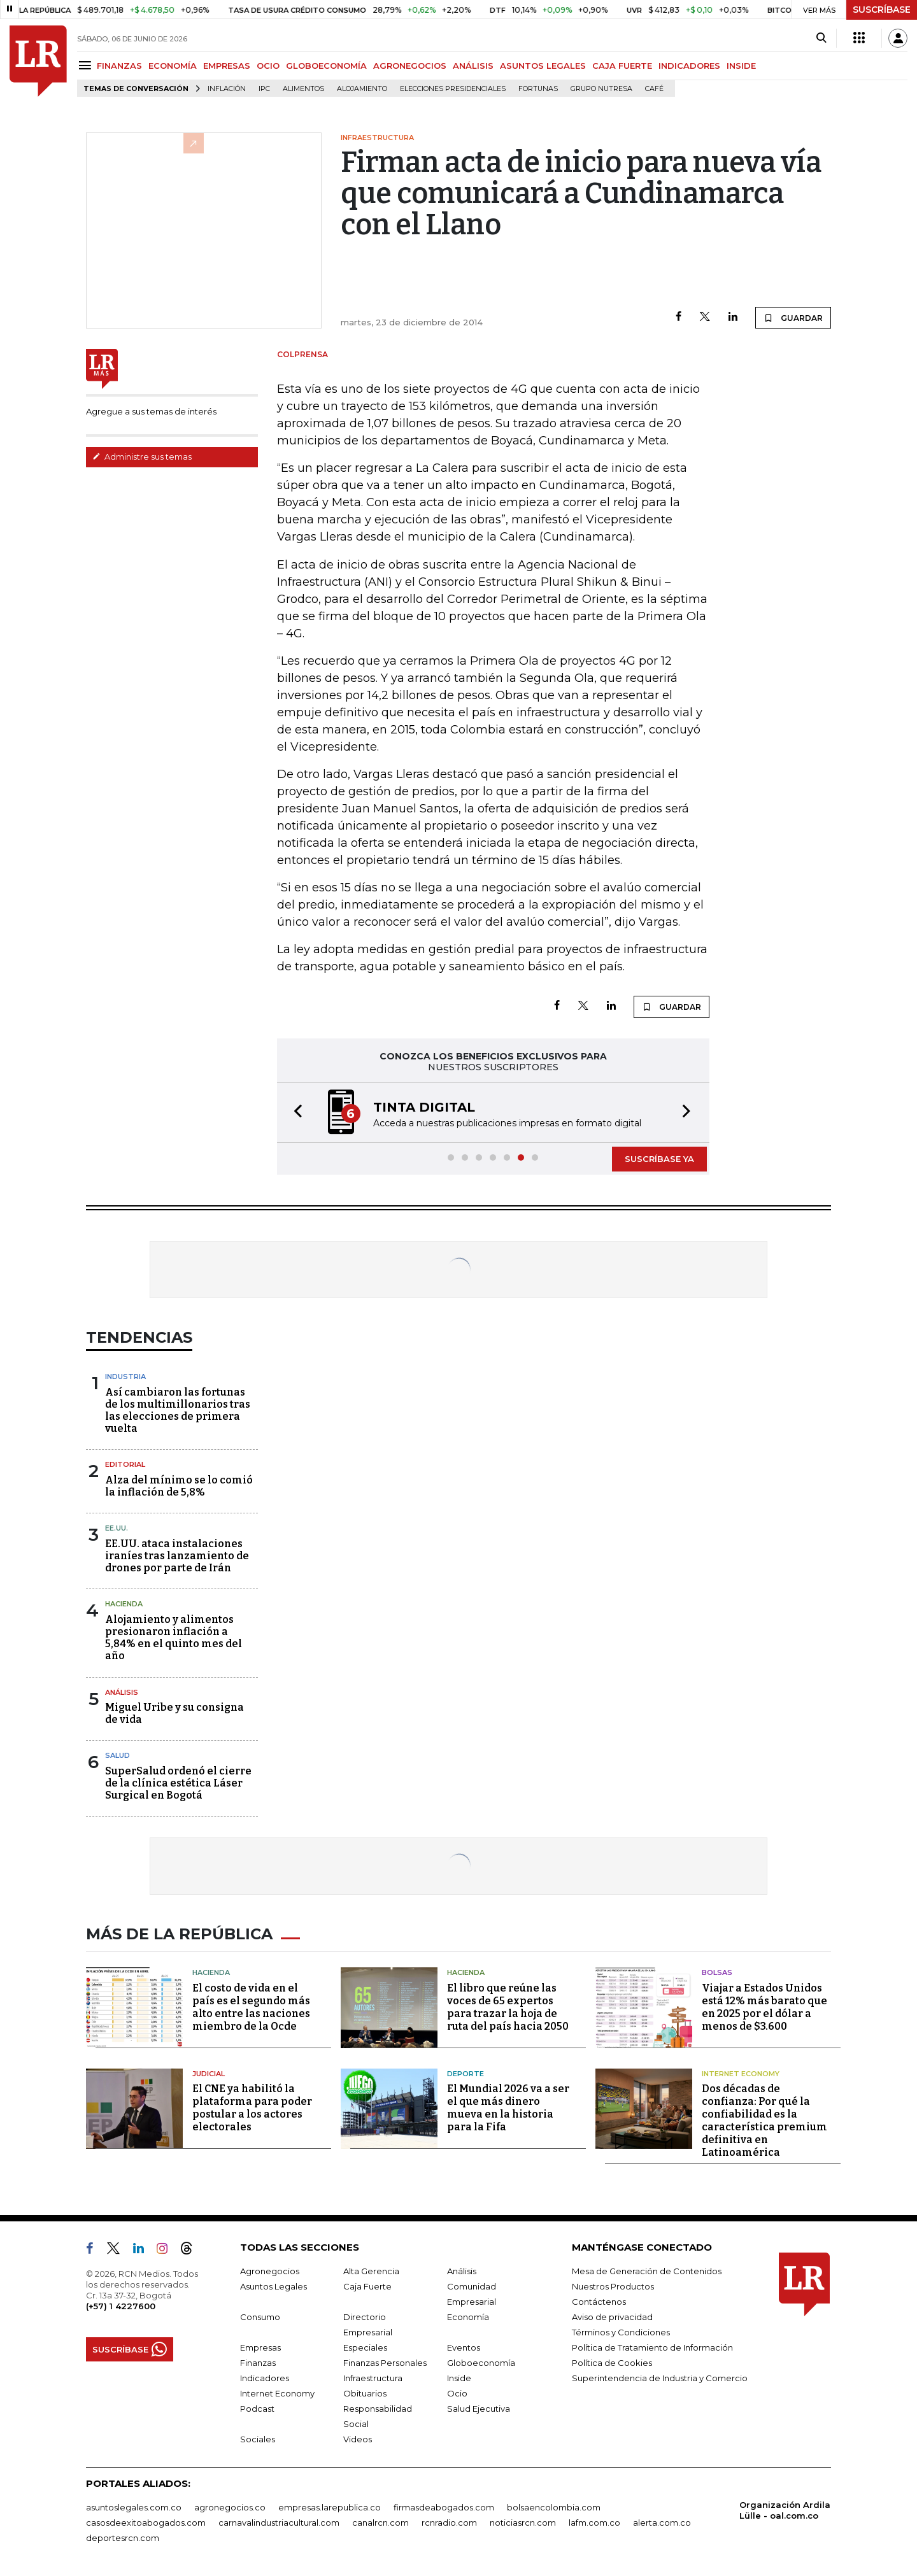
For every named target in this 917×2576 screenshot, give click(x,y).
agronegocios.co (230, 2507)
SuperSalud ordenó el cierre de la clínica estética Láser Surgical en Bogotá (178, 1783)
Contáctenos (599, 2301)
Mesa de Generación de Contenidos (647, 2271)
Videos (357, 2439)
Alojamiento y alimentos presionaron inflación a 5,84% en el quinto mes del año (173, 1637)
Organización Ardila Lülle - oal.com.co (784, 2510)
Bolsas (717, 1972)
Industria (125, 1376)
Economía (468, 2317)
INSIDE (741, 65)
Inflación (227, 89)
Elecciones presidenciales (453, 89)
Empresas (260, 2347)
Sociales (257, 2439)
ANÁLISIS (473, 65)
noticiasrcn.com (523, 2522)
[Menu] (87, 65)
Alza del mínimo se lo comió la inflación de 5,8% (179, 1486)
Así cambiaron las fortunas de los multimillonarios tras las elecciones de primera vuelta (177, 1410)
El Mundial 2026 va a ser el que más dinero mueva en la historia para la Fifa (508, 2108)
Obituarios (365, 2393)
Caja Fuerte (367, 2286)
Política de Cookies (612, 2363)
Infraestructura (372, 2378)
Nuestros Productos (613, 2286)
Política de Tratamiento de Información (652, 2347)
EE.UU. (116, 1528)
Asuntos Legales (273, 2286)
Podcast (257, 2408)
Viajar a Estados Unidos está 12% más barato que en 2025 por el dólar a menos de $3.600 (764, 2007)
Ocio (457, 2393)
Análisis (121, 1692)
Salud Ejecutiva (478, 2408)
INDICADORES (689, 65)
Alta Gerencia (371, 2271)
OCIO (268, 65)
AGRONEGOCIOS (409, 65)
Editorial (125, 1464)
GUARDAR (793, 318)
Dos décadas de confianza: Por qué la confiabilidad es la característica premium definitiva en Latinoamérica (764, 2120)
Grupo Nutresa (601, 89)
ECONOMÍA (172, 65)
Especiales (365, 2347)
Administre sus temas (142, 456)
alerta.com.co (662, 2522)
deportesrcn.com (122, 2538)
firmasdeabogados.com (444, 2507)
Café (654, 89)
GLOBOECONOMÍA (326, 65)
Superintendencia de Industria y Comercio (660, 2378)
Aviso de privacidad (612, 2317)
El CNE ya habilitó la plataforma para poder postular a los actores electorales (252, 2108)
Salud (117, 1755)
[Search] (821, 38)
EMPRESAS (226, 65)
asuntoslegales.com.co (133, 2507)
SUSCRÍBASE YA (659, 1159)
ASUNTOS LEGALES (543, 65)
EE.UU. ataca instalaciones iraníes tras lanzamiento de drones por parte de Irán (177, 1556)
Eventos (463, 2347)
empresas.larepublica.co (329, 2507)
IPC (264, 89)
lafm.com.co (594, 2522)
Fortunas (538, 89)
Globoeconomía (481, 2363)
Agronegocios (269, 2271)
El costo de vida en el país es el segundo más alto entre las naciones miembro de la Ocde (251, 2007)
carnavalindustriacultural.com (278, 2522)
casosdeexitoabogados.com (146, 2522)
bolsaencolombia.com (554, 2507)
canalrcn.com (380, 2522)
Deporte (465, 2073)
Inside (459, 2378)
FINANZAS (119, 65)
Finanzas (258, 2363)
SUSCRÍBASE (882, 9)
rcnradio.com (449, 2522)
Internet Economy (740, 2073)
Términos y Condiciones (621, 2332)
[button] (294, 1112)
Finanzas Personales (385, 2363)
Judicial (208, 2073)
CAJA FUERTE (622, 65)
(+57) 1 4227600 (120, 2306)
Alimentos (303, 89)
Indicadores (264, 2378)
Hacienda (124, 1603)
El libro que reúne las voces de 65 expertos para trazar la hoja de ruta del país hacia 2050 (508, 2007)
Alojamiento (362, 89)
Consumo (260, 2317)
